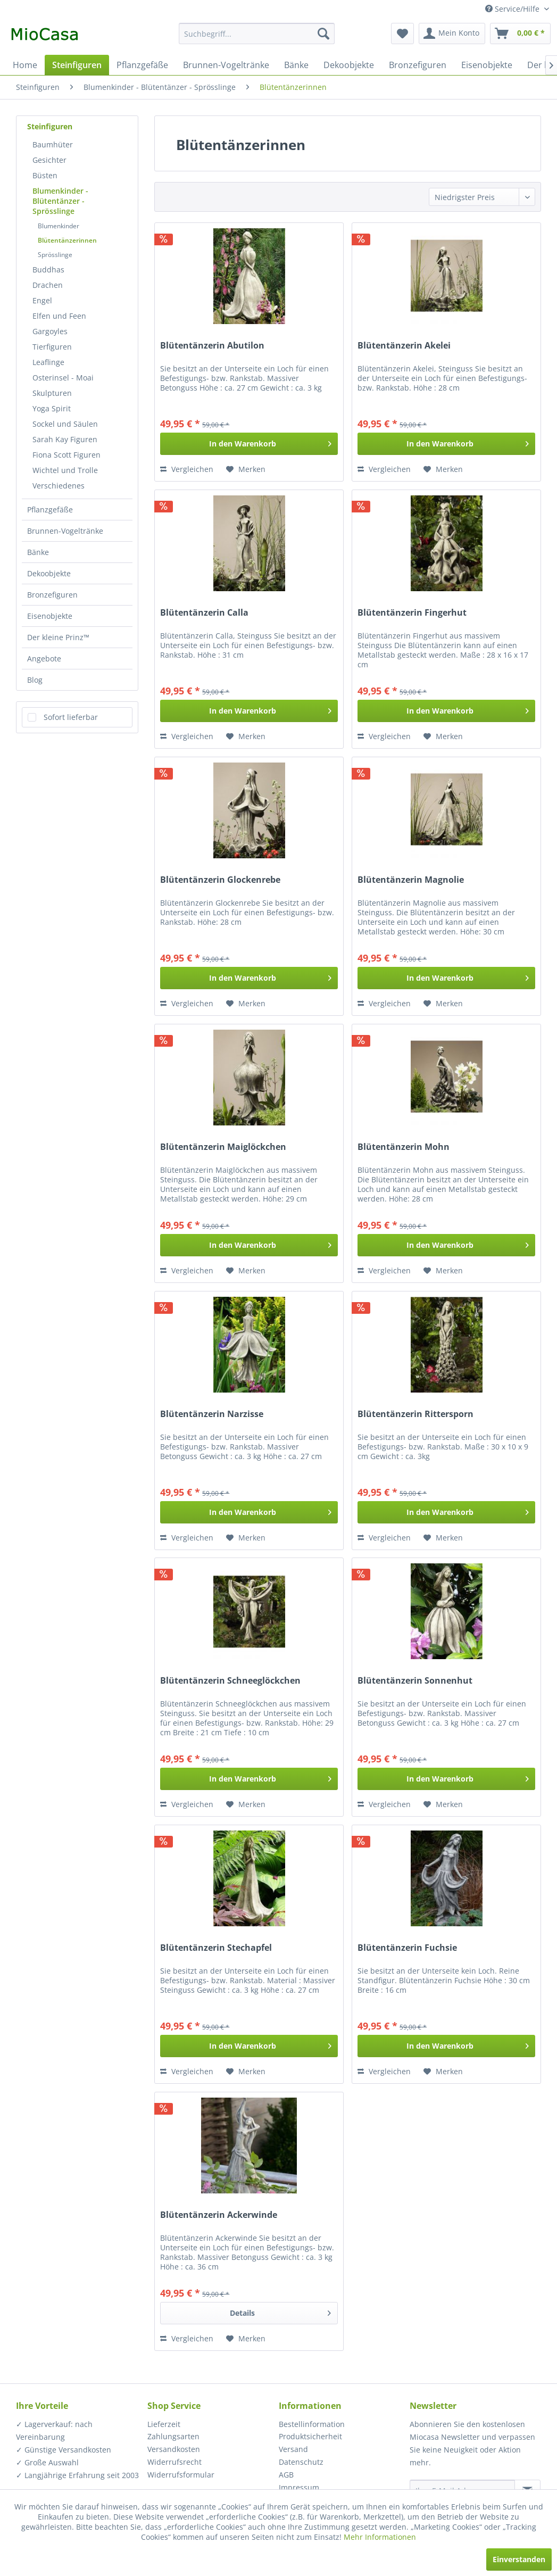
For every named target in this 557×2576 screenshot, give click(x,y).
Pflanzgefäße (50, 509)
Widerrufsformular (180, 2475)
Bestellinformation (312, 2424)
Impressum (299, 2487)
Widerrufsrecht (174, 2462)
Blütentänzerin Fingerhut (412, 612)
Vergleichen (186, 469)
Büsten (44, 175)
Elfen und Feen (59, 316)
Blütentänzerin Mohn (404, 1147)
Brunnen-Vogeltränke (65, 531)
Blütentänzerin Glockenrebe (220, 879)
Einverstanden (519, 2559)
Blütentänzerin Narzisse (211, 1414)
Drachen (47, 285)
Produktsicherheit (310, 2436)
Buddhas (48, 269)
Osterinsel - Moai (63, 377)
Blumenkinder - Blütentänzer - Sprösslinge (60, 201)
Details (280, 2311)
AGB (286, 2475)
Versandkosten (173, 2449)
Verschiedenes (58, 486)
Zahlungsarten (173, 2436)
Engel (42, 300)
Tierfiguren (52, 347)
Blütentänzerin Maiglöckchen (223, 1147)
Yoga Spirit (51, 408)
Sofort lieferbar (71, 717)
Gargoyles (50, 331)
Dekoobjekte (49, 573)
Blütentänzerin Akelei (404, 345)
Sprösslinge (55, 254)
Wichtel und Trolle (65, 470)
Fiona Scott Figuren (66, 455)
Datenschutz (301, 2462)
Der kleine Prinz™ (58, 637)
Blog (35, 680)
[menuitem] (257, 33)
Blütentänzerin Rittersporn (415, 1414)
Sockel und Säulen (65, 424)
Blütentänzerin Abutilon (212, 345)
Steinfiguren (49, 126)
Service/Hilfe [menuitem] (513, 9)
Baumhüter (52, 144)
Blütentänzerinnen (67, 240)
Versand (293, 2449)
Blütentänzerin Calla (204, 612)
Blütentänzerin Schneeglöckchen (230, 1680)
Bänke (38, 552)
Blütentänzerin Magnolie (411, 879)
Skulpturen (52, 393)
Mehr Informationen (380, 2537)
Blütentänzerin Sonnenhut (415, 1680)
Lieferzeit (163, 2424)
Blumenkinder (58, 225)
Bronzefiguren (52, 595)
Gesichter (49, 160)
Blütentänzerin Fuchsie (407, 1947)
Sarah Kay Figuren (64, 439)
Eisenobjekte (49, 616)
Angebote (44, 658)
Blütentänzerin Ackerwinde (218, 2215)
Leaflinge (48, 362)
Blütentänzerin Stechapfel (216, 1947)
